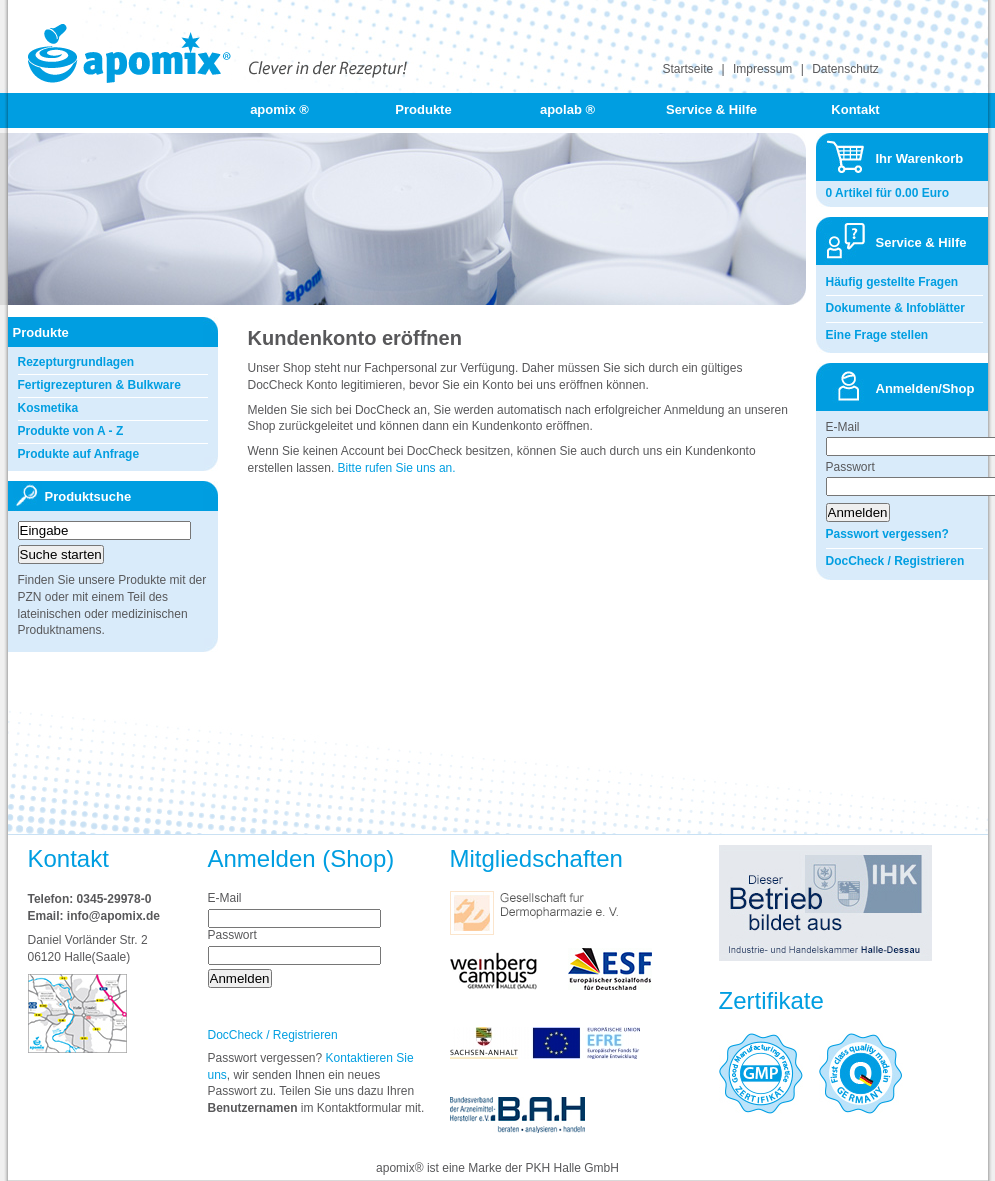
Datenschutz (845, 69)
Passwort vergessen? (887, 534)
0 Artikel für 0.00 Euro (888, 193)
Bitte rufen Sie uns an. (397, 468)
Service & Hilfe (711, 109)
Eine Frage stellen (877, 335)
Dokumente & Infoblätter (895, 308)
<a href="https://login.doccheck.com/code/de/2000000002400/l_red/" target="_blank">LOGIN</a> (460, 592)
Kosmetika (48, 408)
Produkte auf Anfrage (79, 454)
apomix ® (279, 109)
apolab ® (567, 109)
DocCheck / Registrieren (895, 561)
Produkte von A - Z (71, 431)
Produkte (423, 109)
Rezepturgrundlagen (76, 362)
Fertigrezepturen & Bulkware (99, 385)
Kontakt (855, 109)
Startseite (688, 69)
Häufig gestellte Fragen (892, 282)
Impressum (762, 69)
